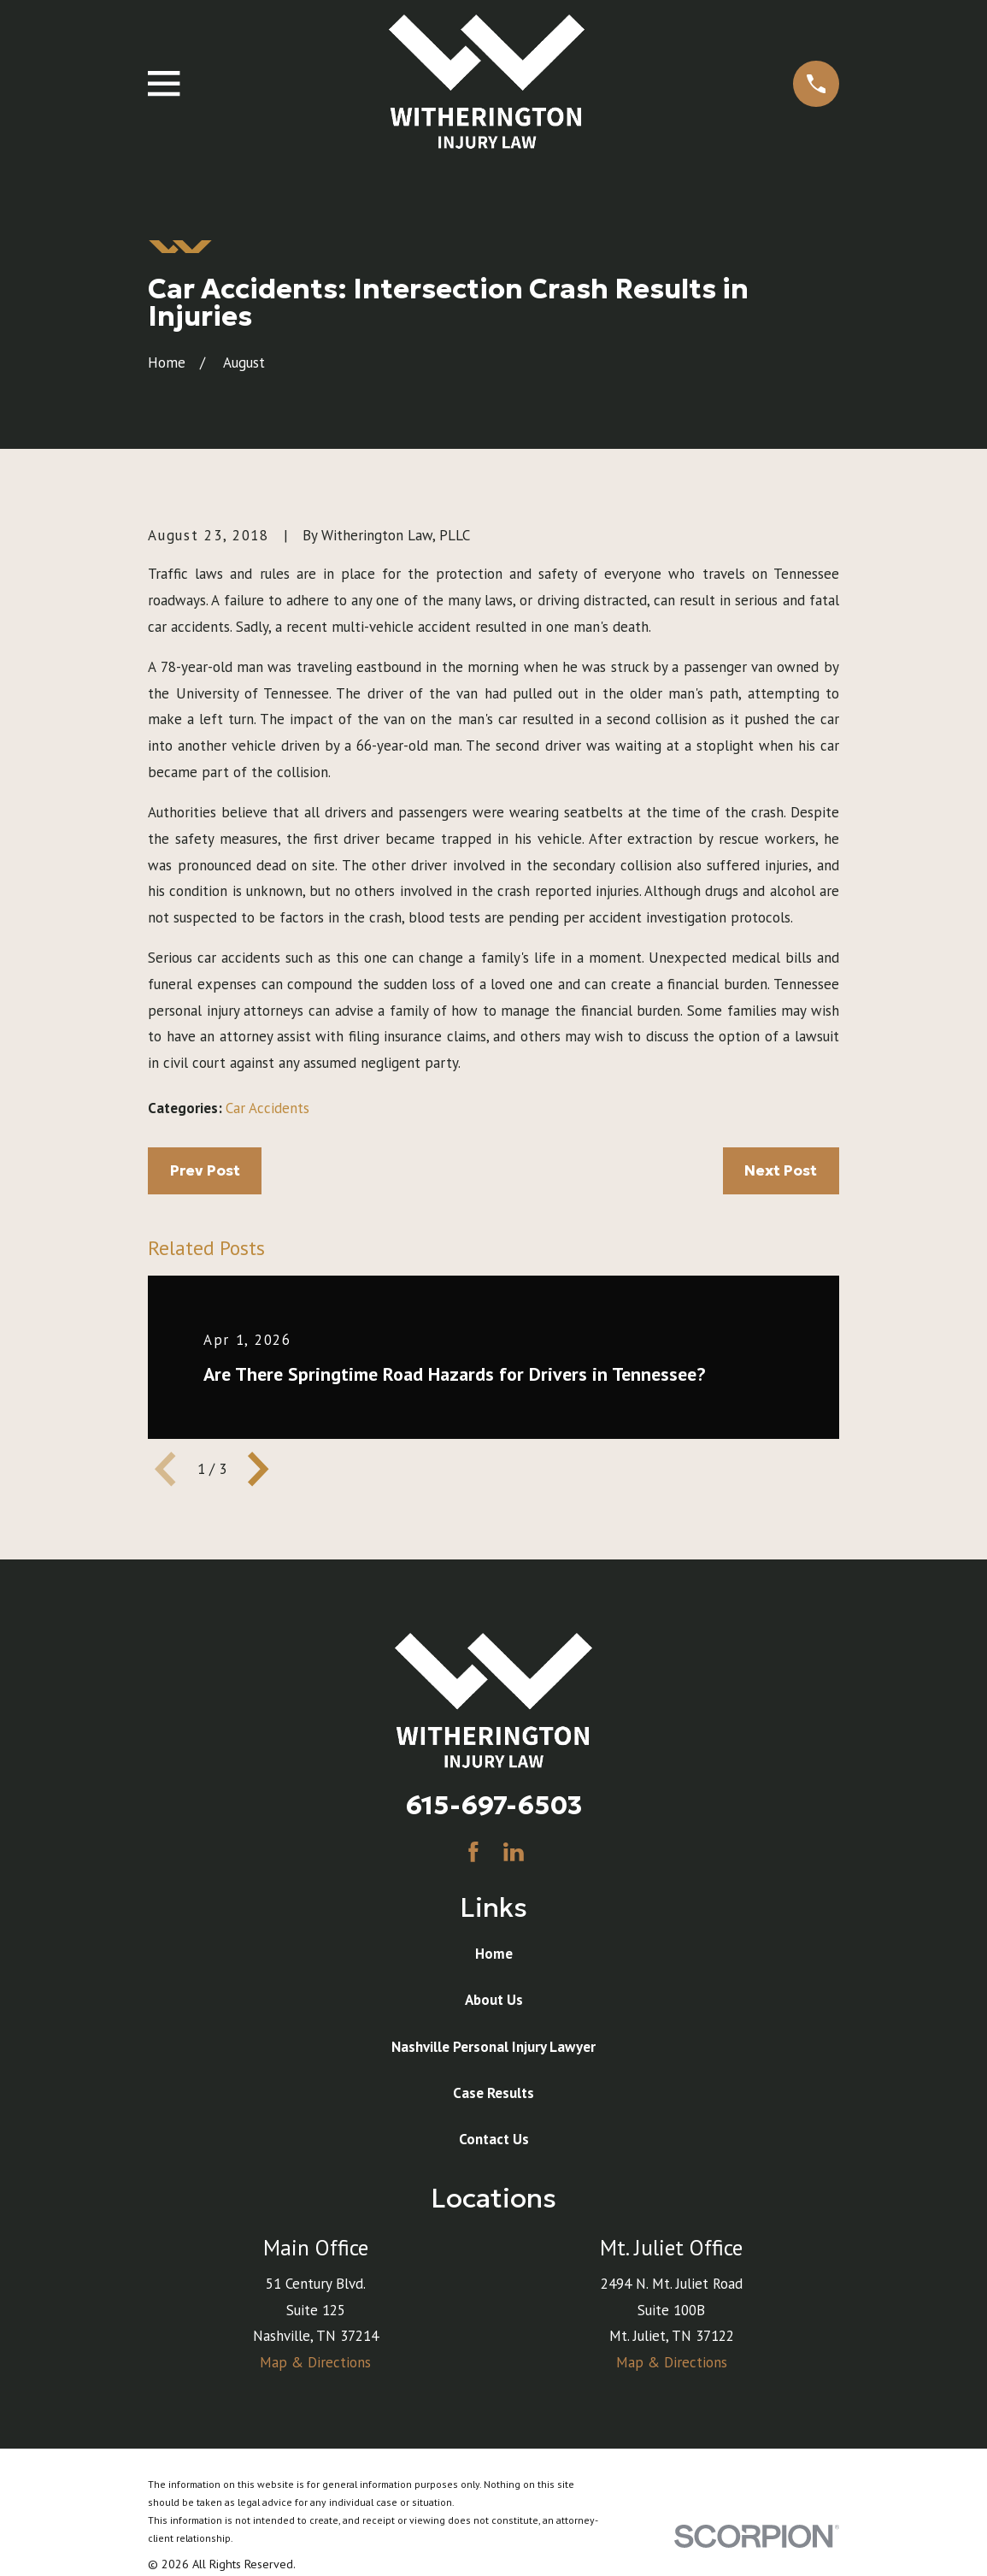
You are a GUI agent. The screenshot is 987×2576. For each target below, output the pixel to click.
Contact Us (494, 2139)
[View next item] (258, 1469)
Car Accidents (267, 1108)
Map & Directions (315, 2362)
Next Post (780, 1170)
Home (494, 1953)
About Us (494, 1999)
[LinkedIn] (513, 1852)
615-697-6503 (494, 1805)
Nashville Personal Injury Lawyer (493, 2046)
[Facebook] (473, 1852)
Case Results (493, 2093)
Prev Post (205, 1170)
